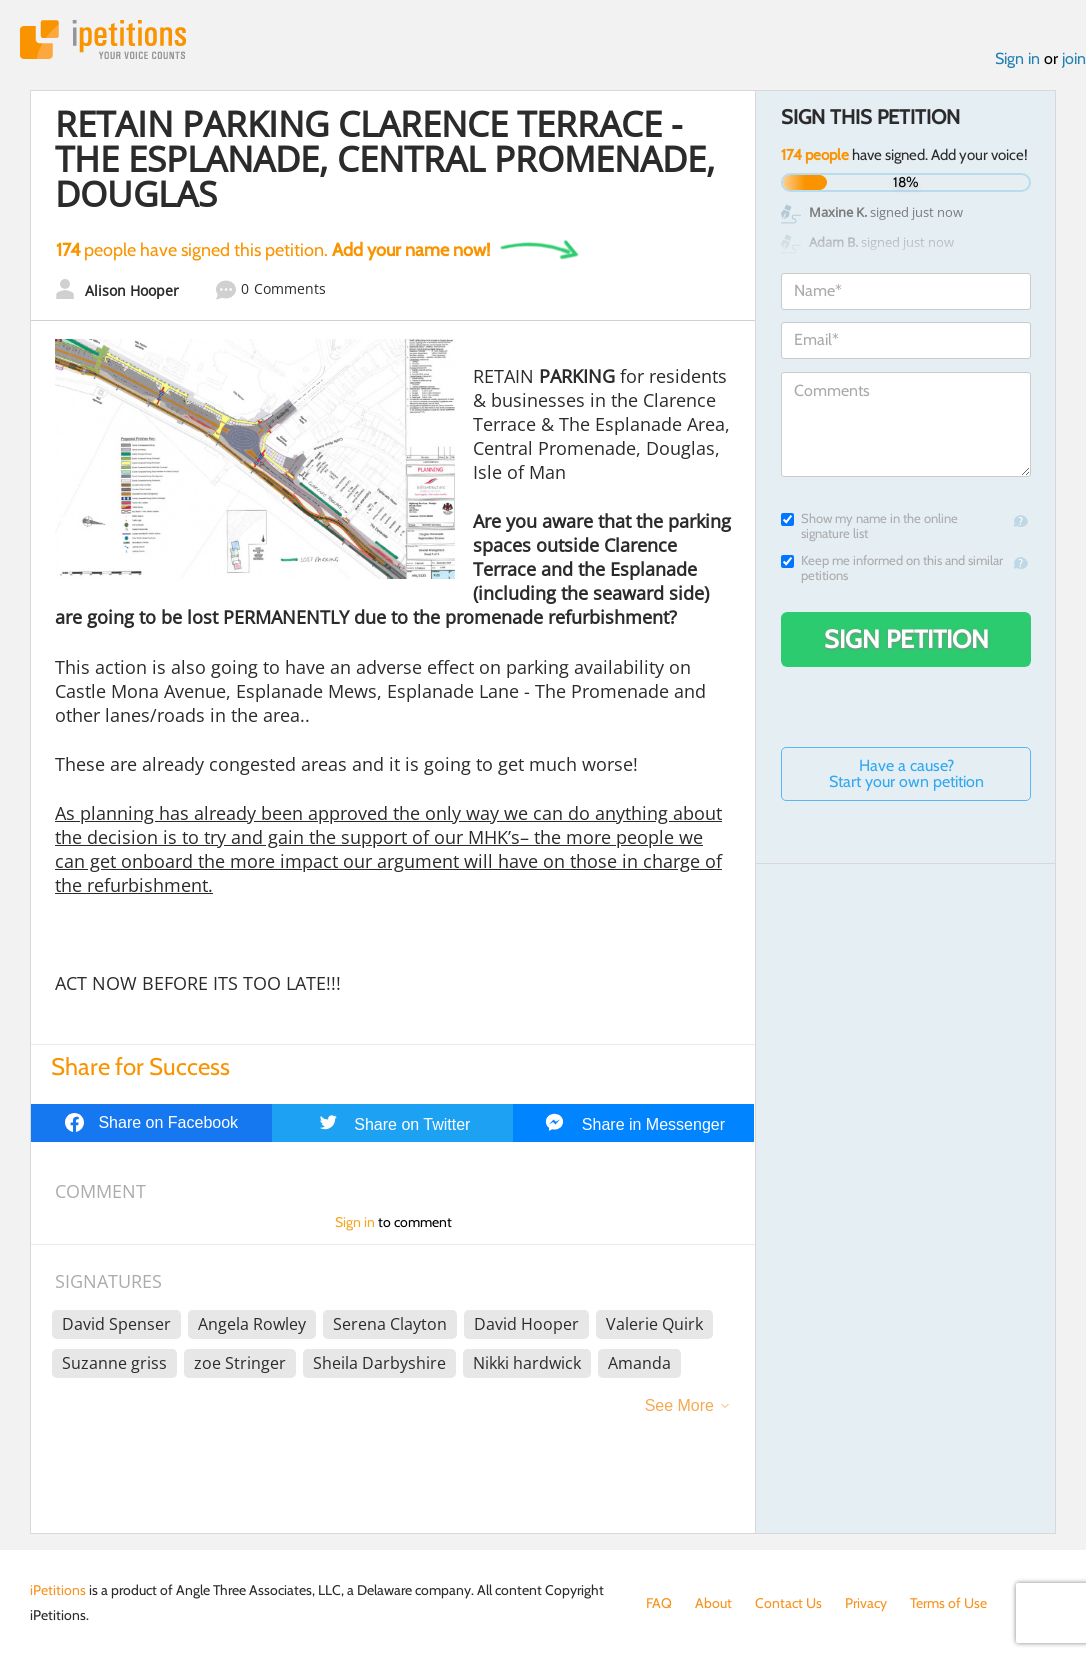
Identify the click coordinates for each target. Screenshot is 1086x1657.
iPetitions (103, 39)
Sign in (1017, 58)
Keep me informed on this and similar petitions (892, 568)
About (713, 1603)
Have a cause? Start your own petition (906, 773)
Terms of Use (948, 1603)
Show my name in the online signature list (869, 526)
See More (679, 1405)
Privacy (866, 1603)
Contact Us (788, 1603)
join (1074, 58)
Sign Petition (906, 639)
